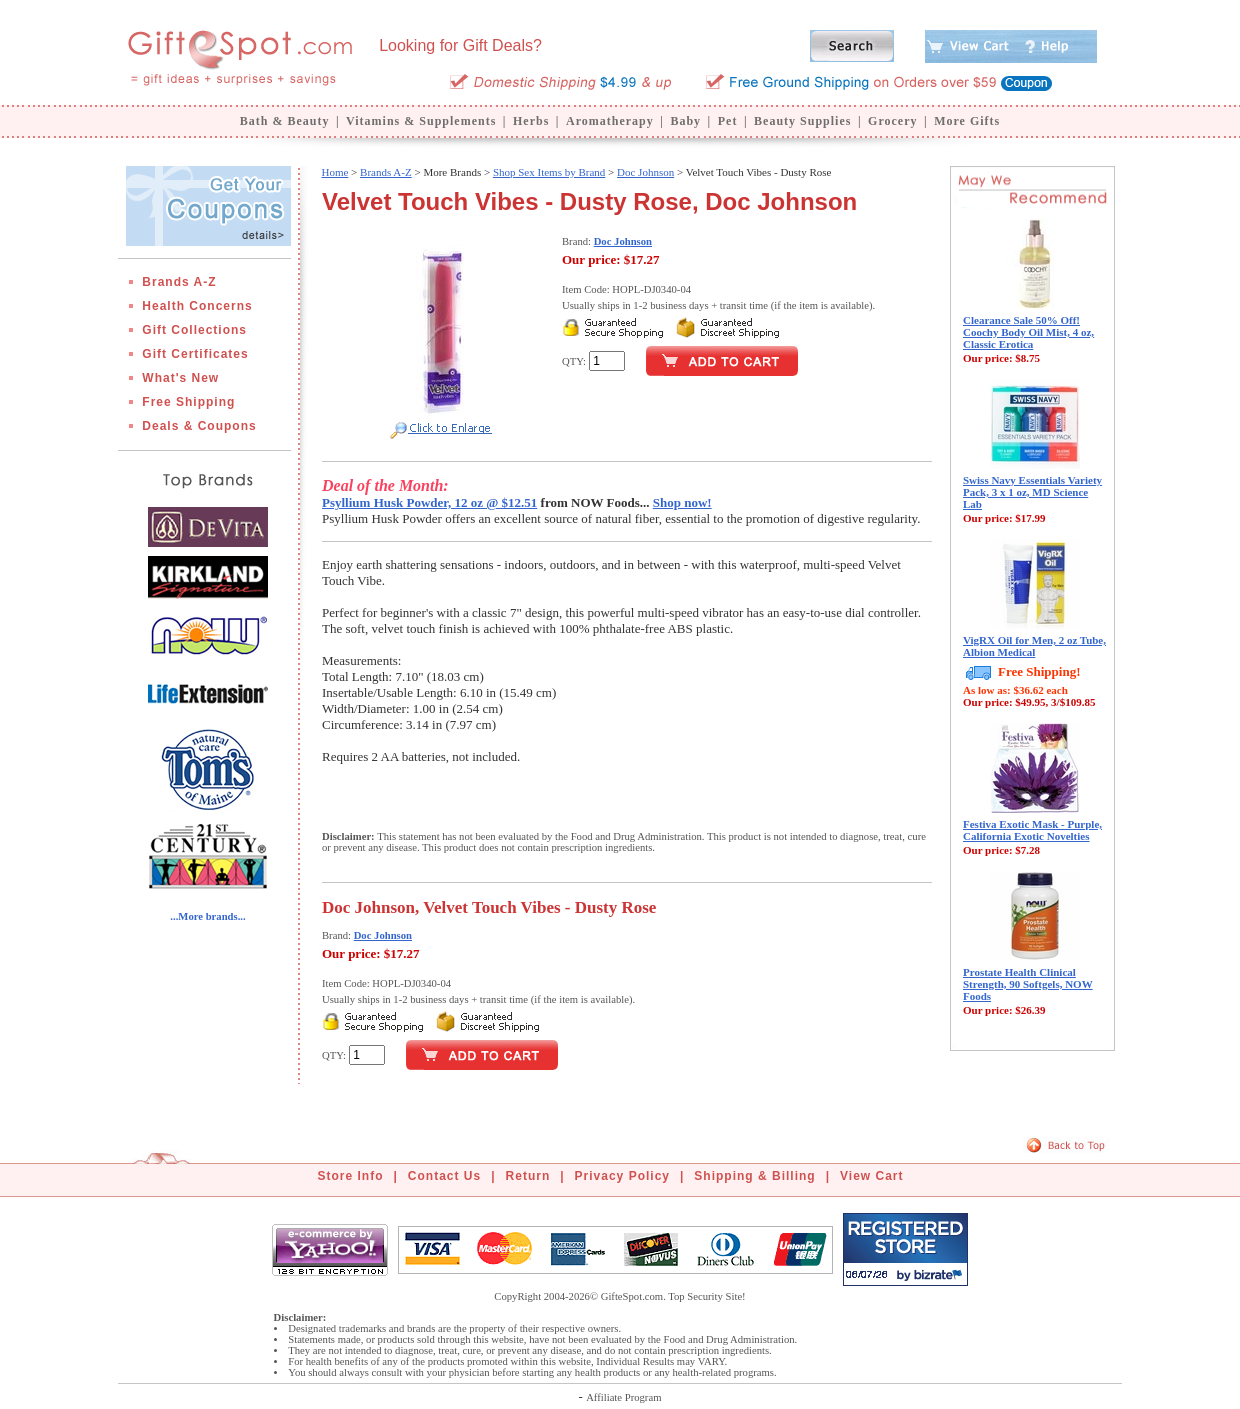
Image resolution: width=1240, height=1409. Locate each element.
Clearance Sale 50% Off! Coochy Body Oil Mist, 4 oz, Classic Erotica (1028, 332)
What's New (180, 378)
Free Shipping (188, 402)
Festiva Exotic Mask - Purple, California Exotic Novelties (1032, 830)
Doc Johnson (645, 172)
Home (334, 172)
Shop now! (682, 502)
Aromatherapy (610, 121)
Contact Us (444, 1176)
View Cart (871, 1176)
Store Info (351, 1176)
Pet (728, 121)
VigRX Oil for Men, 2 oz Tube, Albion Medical (1034, 646)
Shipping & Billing (754, 1176)
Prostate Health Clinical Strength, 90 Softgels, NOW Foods (1028, 984)
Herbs (531, 121)
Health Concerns (197, 306)
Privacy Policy (622, 1176)
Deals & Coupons (199, 426)
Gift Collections (194, 330)
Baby (685, 121)
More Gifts (967, 121)
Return (528, 1176)
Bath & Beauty (285, 121)
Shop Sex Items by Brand (549, 172)
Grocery (892, 121)
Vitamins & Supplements (421, 121)
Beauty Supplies (802, 121)
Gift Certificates (195, 354)
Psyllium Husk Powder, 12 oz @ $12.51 (429, 502)
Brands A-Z (179, 282)
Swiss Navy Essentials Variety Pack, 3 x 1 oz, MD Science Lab (1032, 492)
